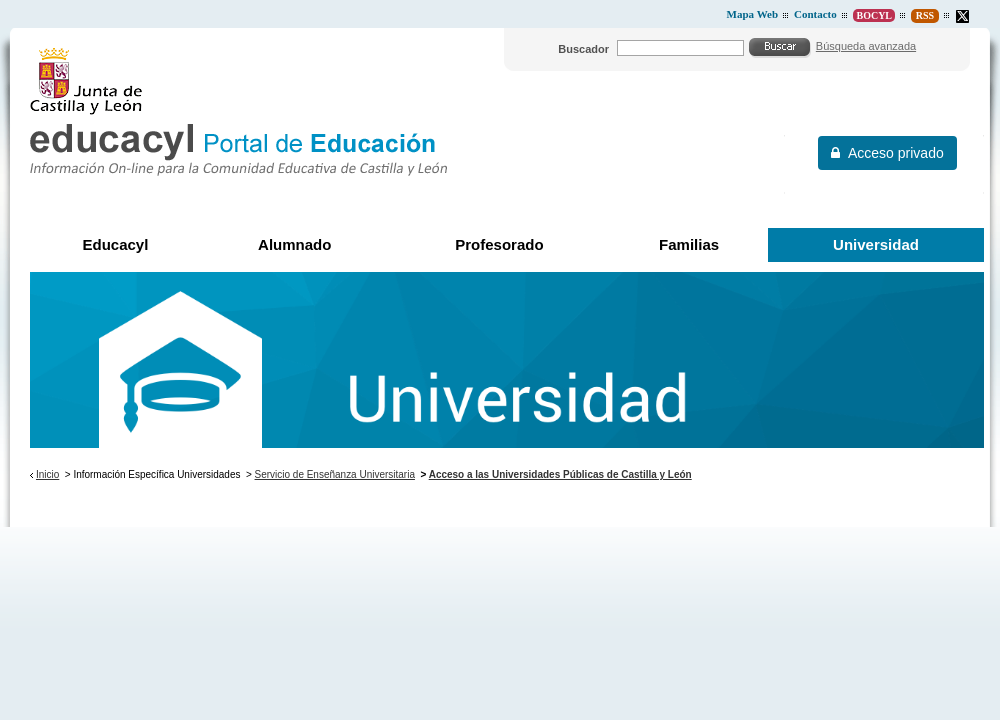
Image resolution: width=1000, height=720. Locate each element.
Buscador (583, 49)
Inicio (47, 474)
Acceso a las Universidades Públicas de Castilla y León (560, 474)
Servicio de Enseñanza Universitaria (335, 474)
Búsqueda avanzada (866, 46)
